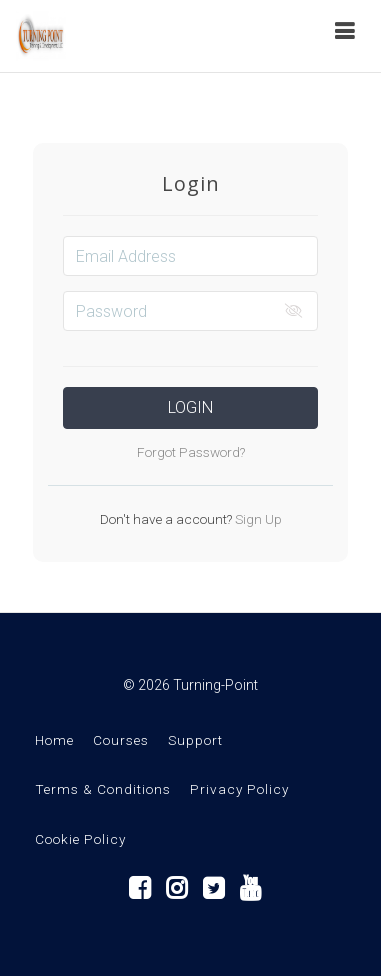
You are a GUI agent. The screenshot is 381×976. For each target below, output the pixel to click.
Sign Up (257, 519)
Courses (121, 740)
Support (195, 740)
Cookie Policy (80, 839)
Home (54, 740)
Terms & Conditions (103, 789)
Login (190, 407)
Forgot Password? (191, 452)
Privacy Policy (239, 789)
